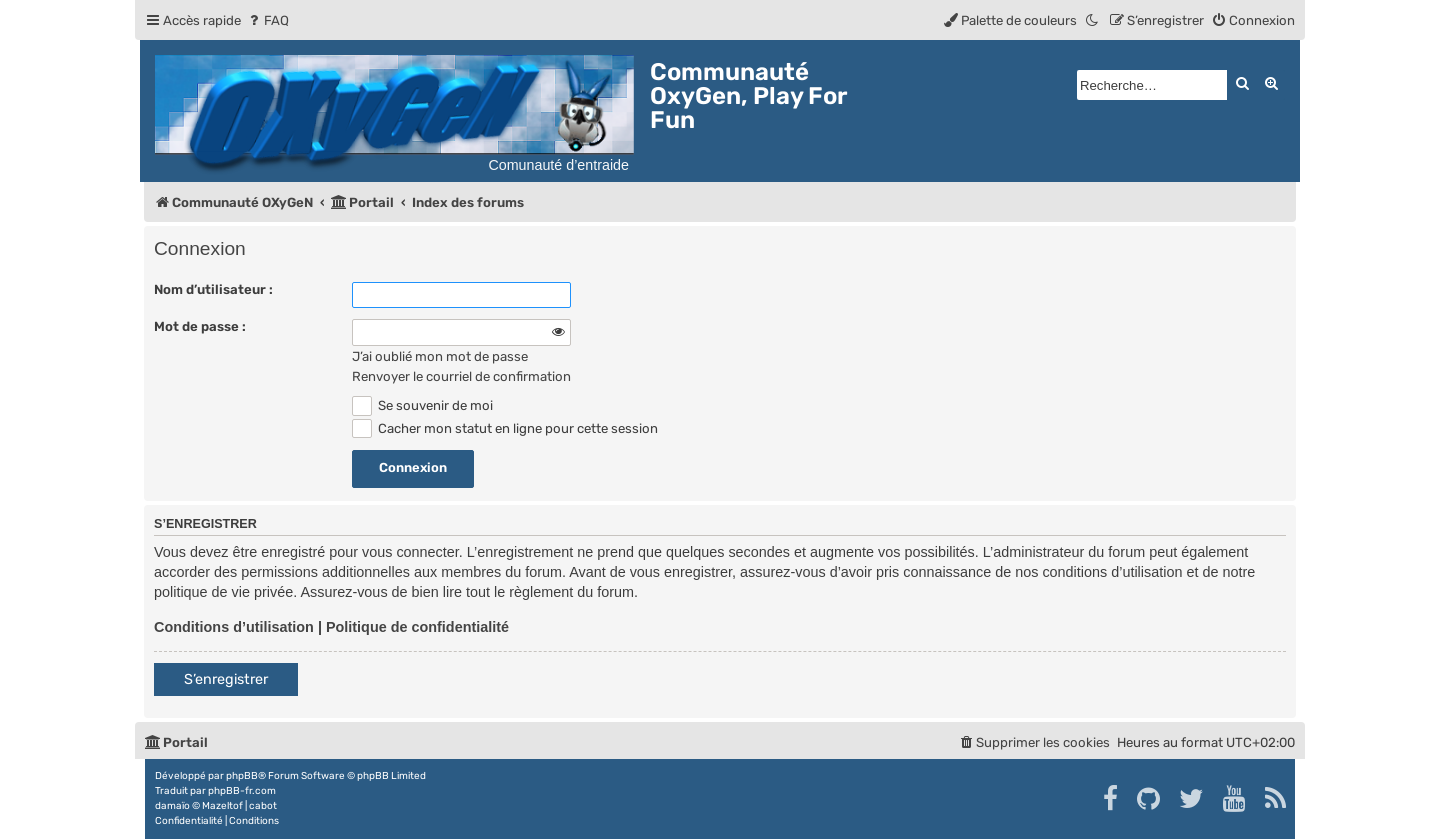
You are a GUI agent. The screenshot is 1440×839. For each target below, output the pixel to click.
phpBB (242, 776)
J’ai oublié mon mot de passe (440, 356)
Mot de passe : (200, 326)
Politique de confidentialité (417, 627)
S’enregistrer (226, 679)
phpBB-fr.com (242, 791)
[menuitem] (267, 20)
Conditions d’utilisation (234, 627)
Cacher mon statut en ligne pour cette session (505, 428)
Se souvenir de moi (422, 405)
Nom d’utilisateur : (213, 289)
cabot (263, 806)
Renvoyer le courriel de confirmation (461, 376)
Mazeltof (222, 806)
